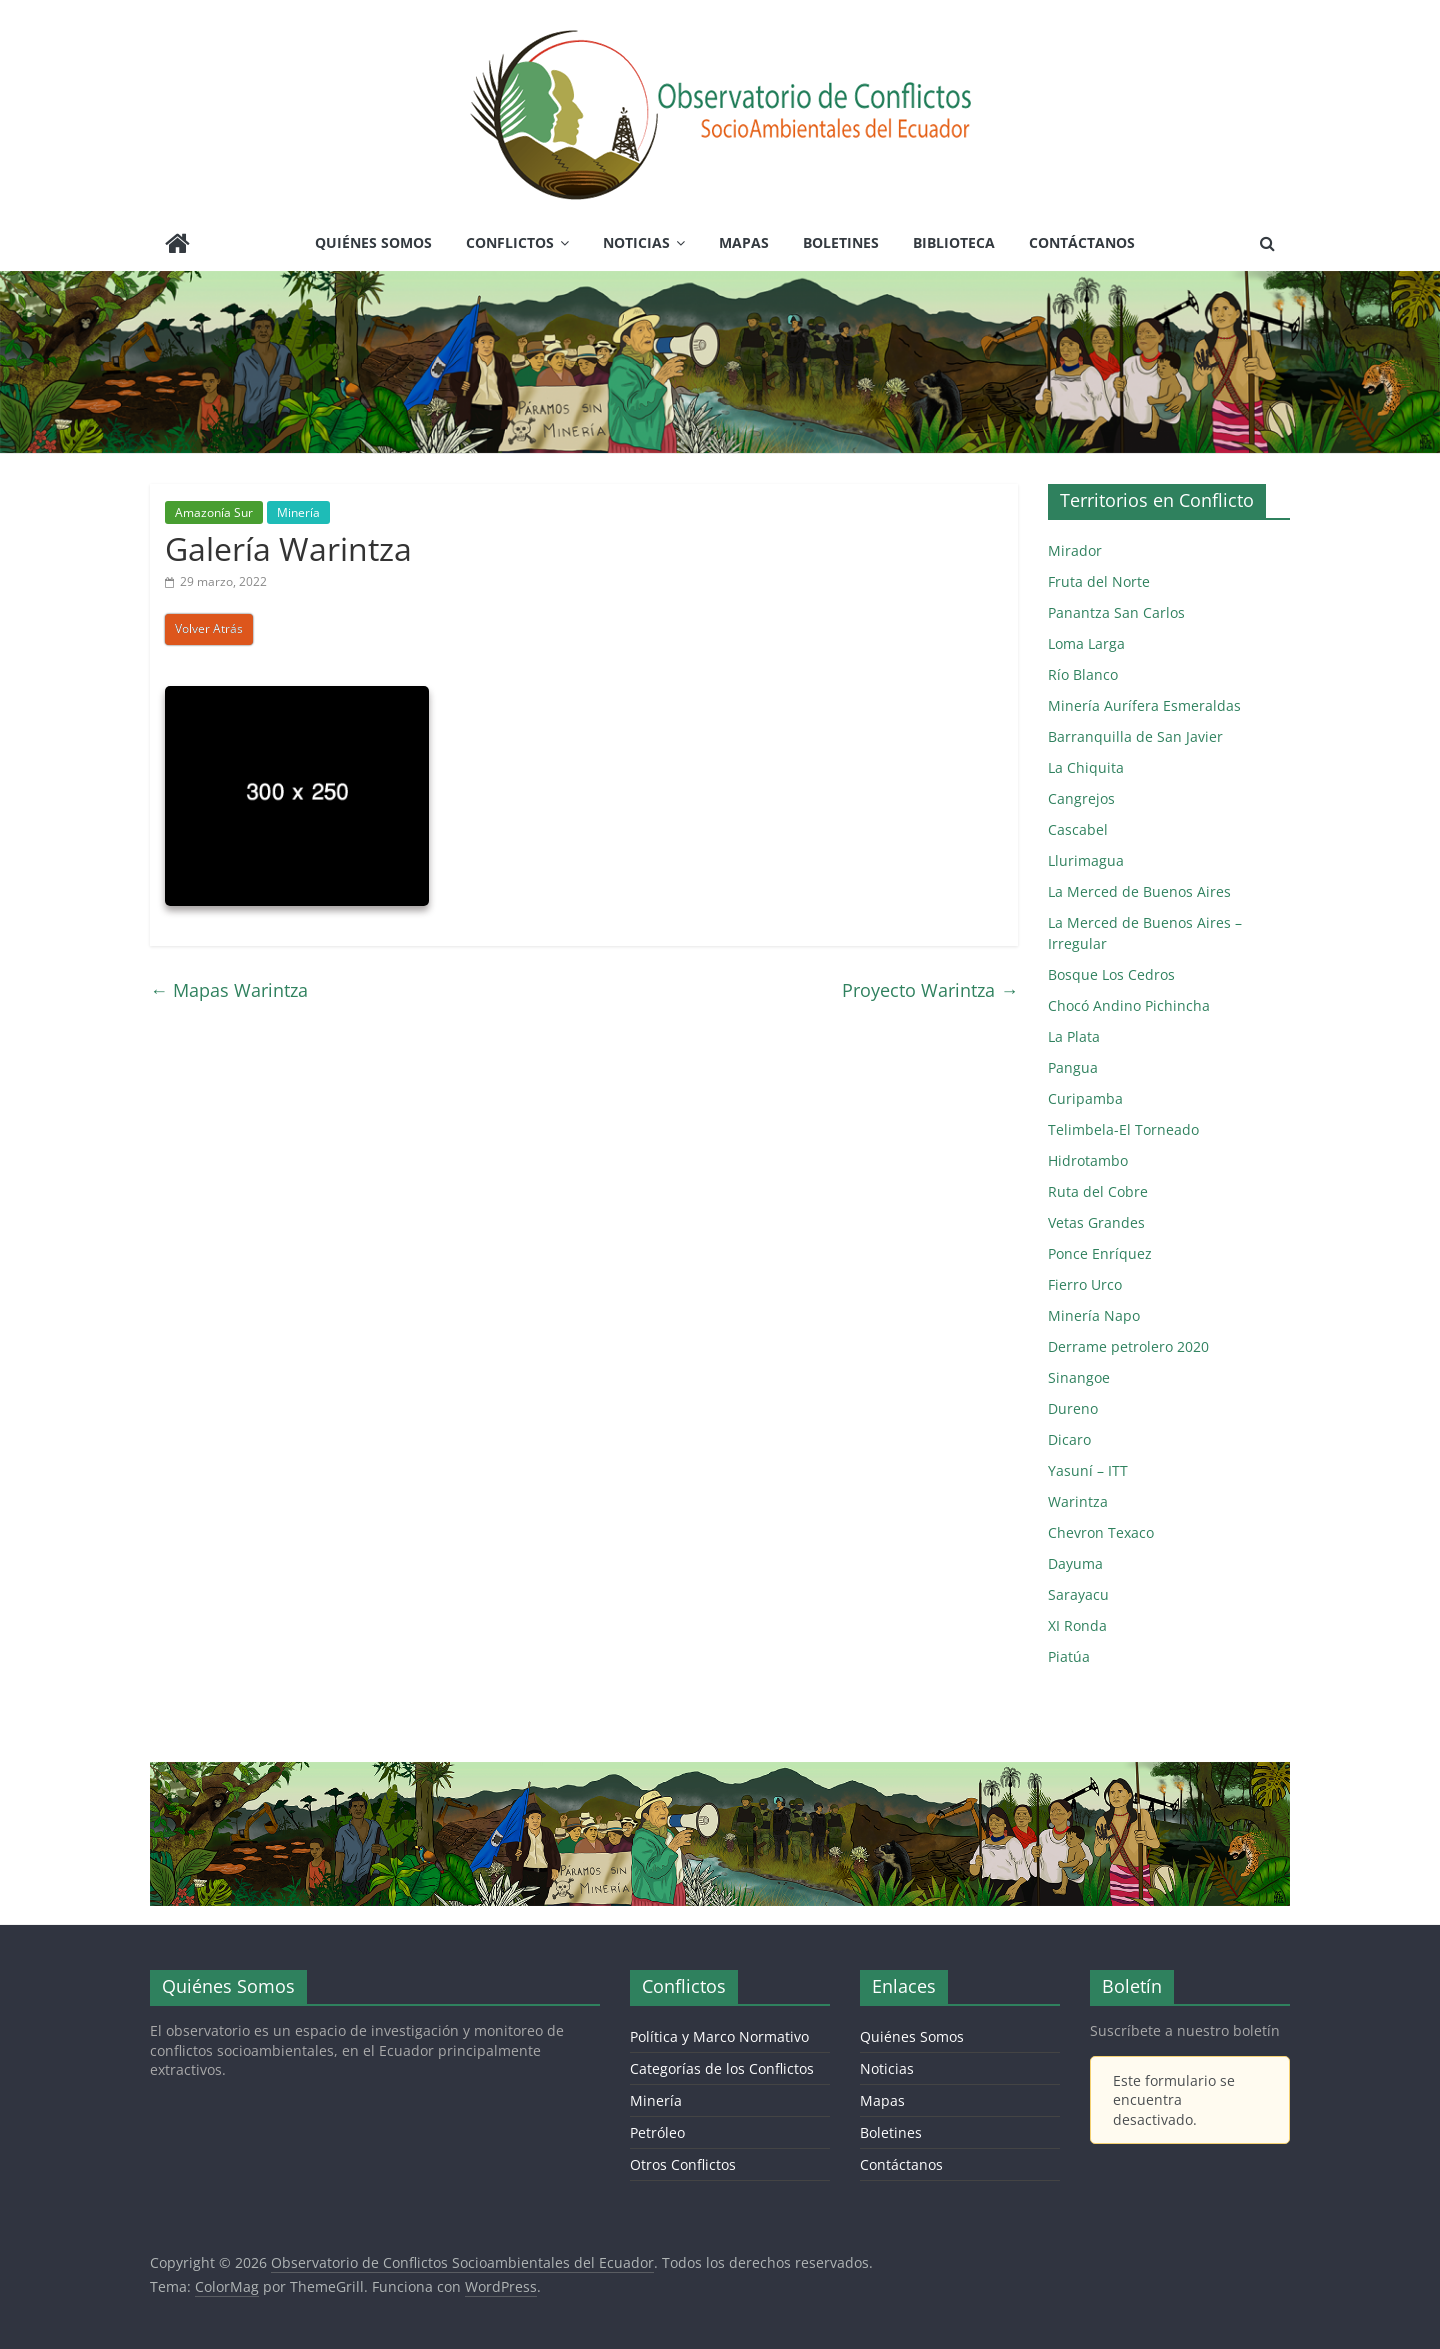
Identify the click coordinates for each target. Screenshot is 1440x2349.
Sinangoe (1079, 1377)
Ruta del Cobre (1098, 1191)
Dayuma (1075, 1563)
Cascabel (1078, 829)
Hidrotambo (1088, 1160)
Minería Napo (1094, 1315)
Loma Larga (1086, 643)
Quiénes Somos (373, 242)
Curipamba (1085, 1098)
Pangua (1073, 1067)
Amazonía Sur (214, 512)
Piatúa (1069, 1656)
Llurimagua (1086, 860)
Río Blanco (1083, 674)
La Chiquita (1086, 767)
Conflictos (510, 242)
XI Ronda (1077, 1625)
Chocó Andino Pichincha (1129, 1005)
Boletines (841, 242)
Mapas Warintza (229, 990)
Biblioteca (954, 242)
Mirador (1075, 550)
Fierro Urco (1085, 1284)
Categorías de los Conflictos (722, 2068)
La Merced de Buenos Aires (1139, 891)
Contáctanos (1082, 242)
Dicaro (1069, 1439)
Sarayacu (1078, 1594)
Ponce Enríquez (1100, 1253)
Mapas (744, 242)
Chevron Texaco (1101, 1532)
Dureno (1073, 1408)
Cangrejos (1081, 798)
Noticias (636, 242)
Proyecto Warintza (930, 990)
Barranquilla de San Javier (1135, 736)
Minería (298, 512)
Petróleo (657, 2132)
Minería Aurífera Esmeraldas (1144, 705)
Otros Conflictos (683, 2164)
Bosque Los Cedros (1111, 974)
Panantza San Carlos (1116, 612)
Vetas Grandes (1096, 1222)
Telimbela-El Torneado (1123, 1129)
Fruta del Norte (1099, 581)
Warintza (1078, 1501)
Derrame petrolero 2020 (1128, 1346)
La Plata (1074, 1036)
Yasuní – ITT (1088, 1470)
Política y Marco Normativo (719, 2036)
